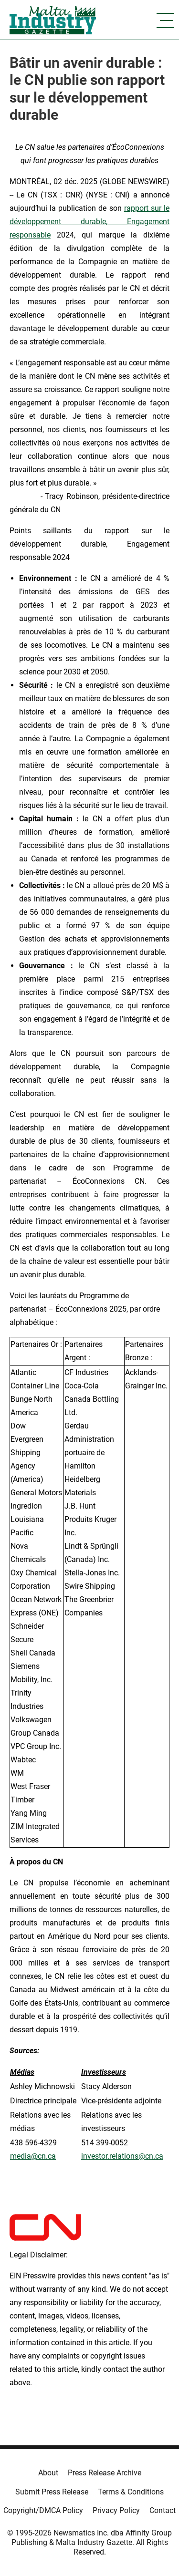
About (48, 2472)
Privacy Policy (116, 2510)
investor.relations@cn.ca (122, 2156)
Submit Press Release (51, 2491)
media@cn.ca (33, 2156)
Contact (162, 2510)
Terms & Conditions (131, 2491)
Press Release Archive (104, 2472)
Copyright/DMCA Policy (43, 2510)
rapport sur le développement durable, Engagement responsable (89, 221)
